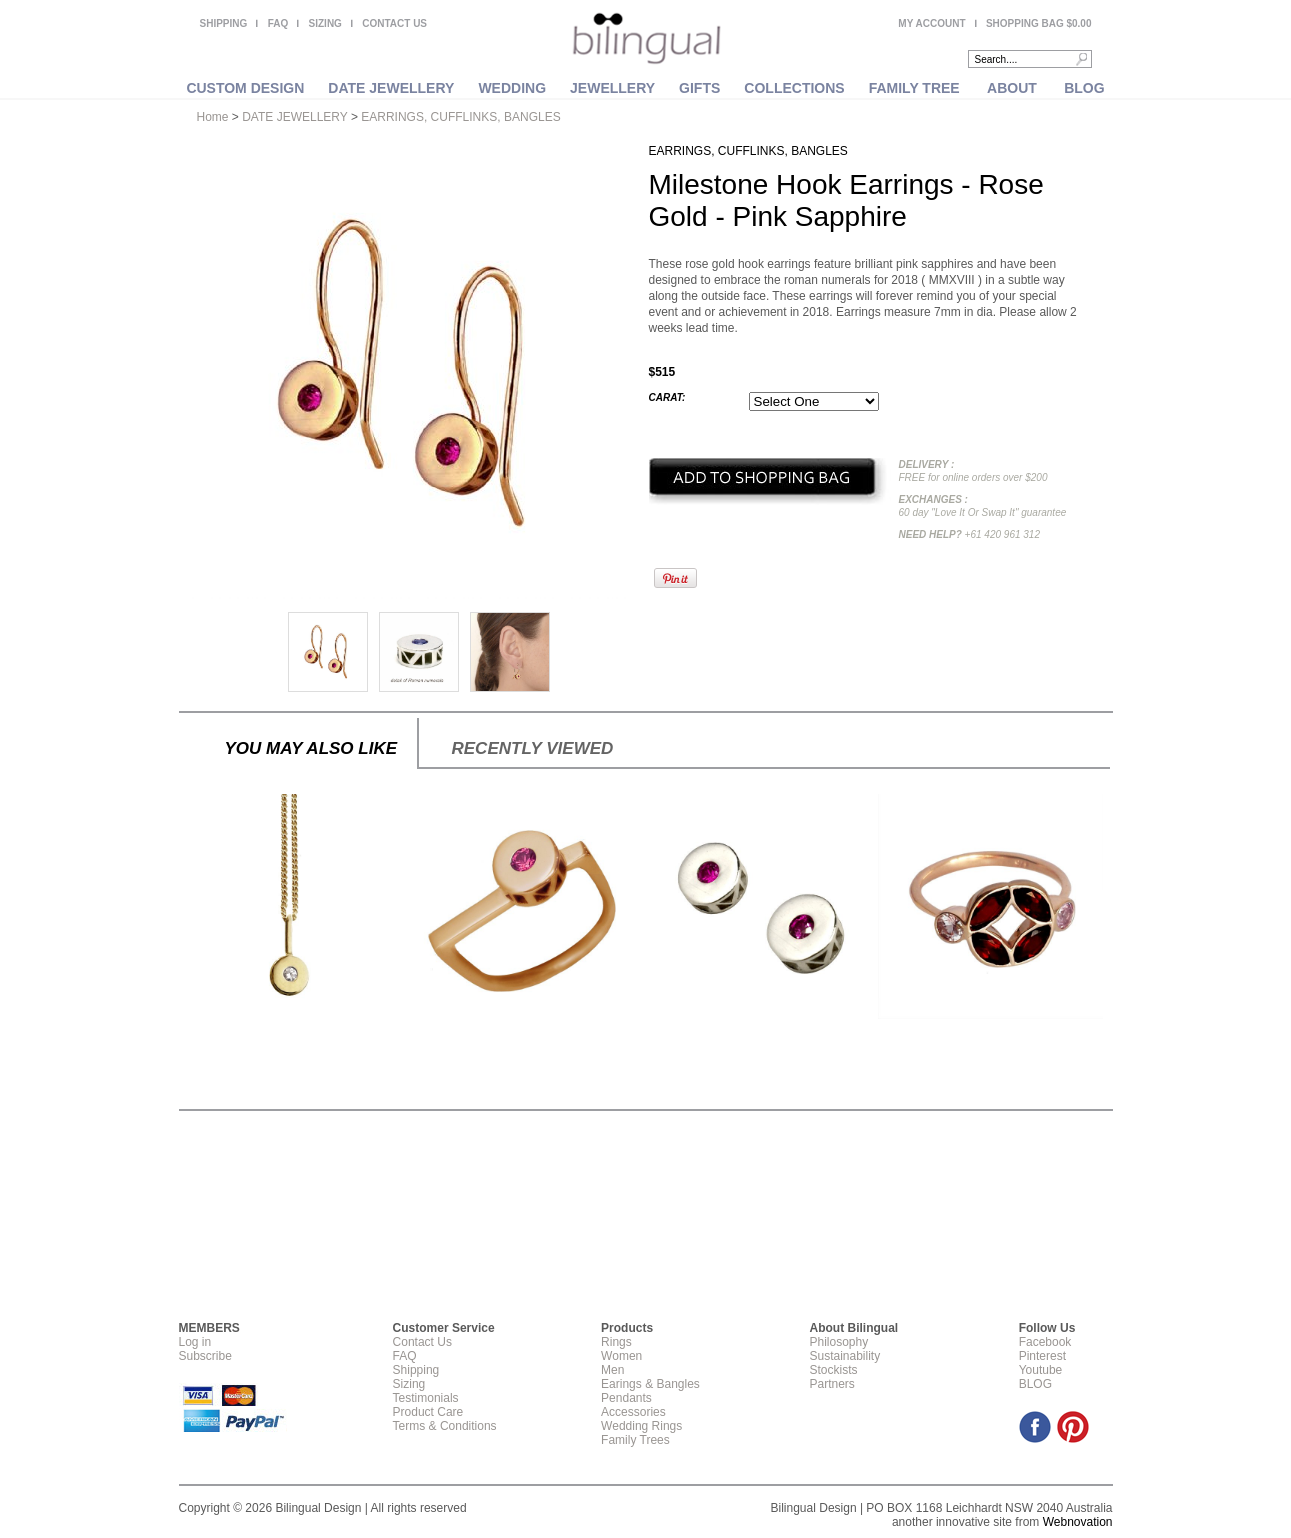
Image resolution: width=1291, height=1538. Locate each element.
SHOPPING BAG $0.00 (1039, 23)
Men (612, 1370)
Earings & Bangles (650, 1384)
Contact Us (422, 1342)
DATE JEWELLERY (391, 88)
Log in (195, 1342)
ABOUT (1012, 88)
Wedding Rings (641, 1426)
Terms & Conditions (445, 1426)
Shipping (416, 1370)
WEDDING (512, 88)
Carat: (667, 397)
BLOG (1084, 88)
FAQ (278, 23)
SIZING (325, 23)
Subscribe (205, 1356)
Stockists (833, 1370)
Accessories (633, 1412)
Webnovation (1078, 1522)
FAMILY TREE (914, 88)
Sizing (409, 1384)
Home (213, 117)
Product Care (428, 1412)
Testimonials (426, 1398)
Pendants (626, 1398)
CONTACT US (394, 23)
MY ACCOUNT (931, 23)
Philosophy (838, 1342)
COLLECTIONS (794, 88)
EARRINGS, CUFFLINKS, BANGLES (460, 117)
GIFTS (699, 88)
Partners (831, 1384)
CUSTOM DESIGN (245, 88)
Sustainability (844, 1356)
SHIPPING (224, 23)
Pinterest (1042, 1356)
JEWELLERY (612, 88)
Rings (616, 1342)
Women (621, 1356)
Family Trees (635, 1440)
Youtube (1041, 1370)
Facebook (1045, 1342)
